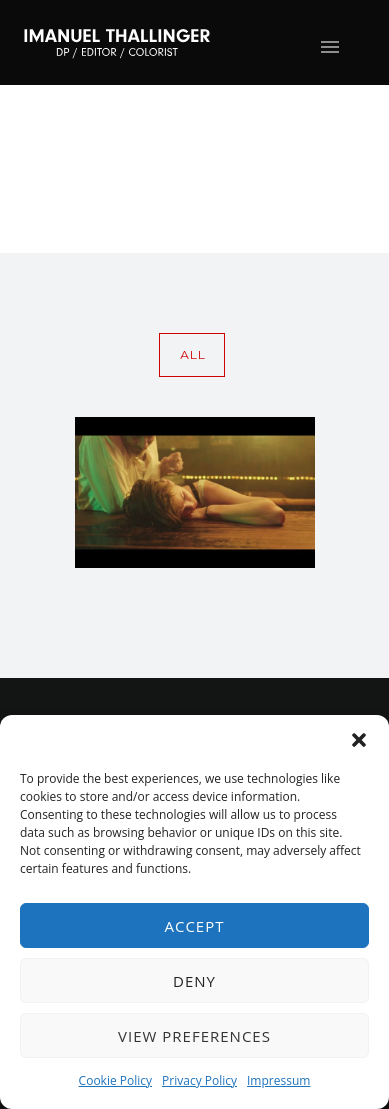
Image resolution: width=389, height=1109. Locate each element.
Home (171, 204)
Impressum (278, 1080)
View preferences (194, 1036)
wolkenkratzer (308, 204)
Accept (194, 926)
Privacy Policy (199, 1080)
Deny (194, 981)
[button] (359, 740)
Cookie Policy (115, 1080)
